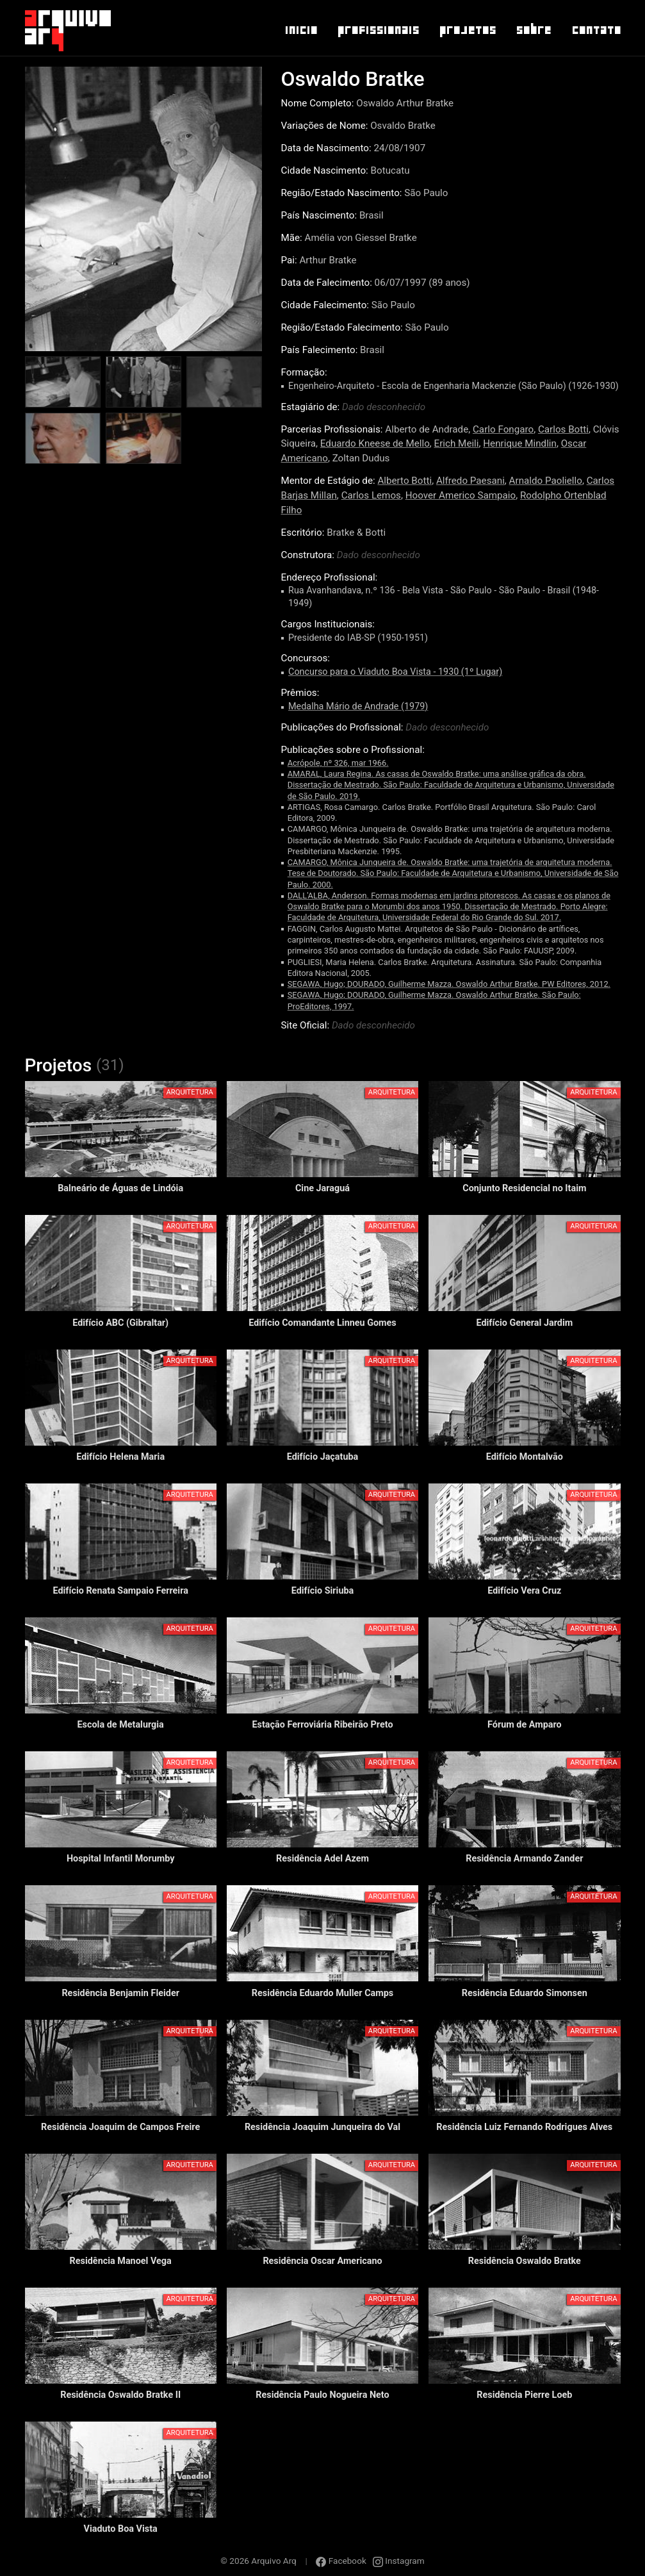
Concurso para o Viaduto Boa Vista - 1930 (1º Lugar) (395, 671)
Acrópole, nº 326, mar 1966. (338, 763)
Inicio (300, 30)
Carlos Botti (563, 429)
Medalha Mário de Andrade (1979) (358, 706)
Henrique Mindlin (520, 443)
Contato (596, 30)
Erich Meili (456, 443)
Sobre (533, 30)
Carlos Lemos (371, 495)
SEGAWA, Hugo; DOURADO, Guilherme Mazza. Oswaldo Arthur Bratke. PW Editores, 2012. (449, 984)
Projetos (467, 30)
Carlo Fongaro (503, 429)
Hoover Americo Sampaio (460, 495)
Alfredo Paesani (470, 480)
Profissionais (378, 30)
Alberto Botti (404, 480)
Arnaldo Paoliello (545, 480)
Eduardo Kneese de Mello (375, 443)
